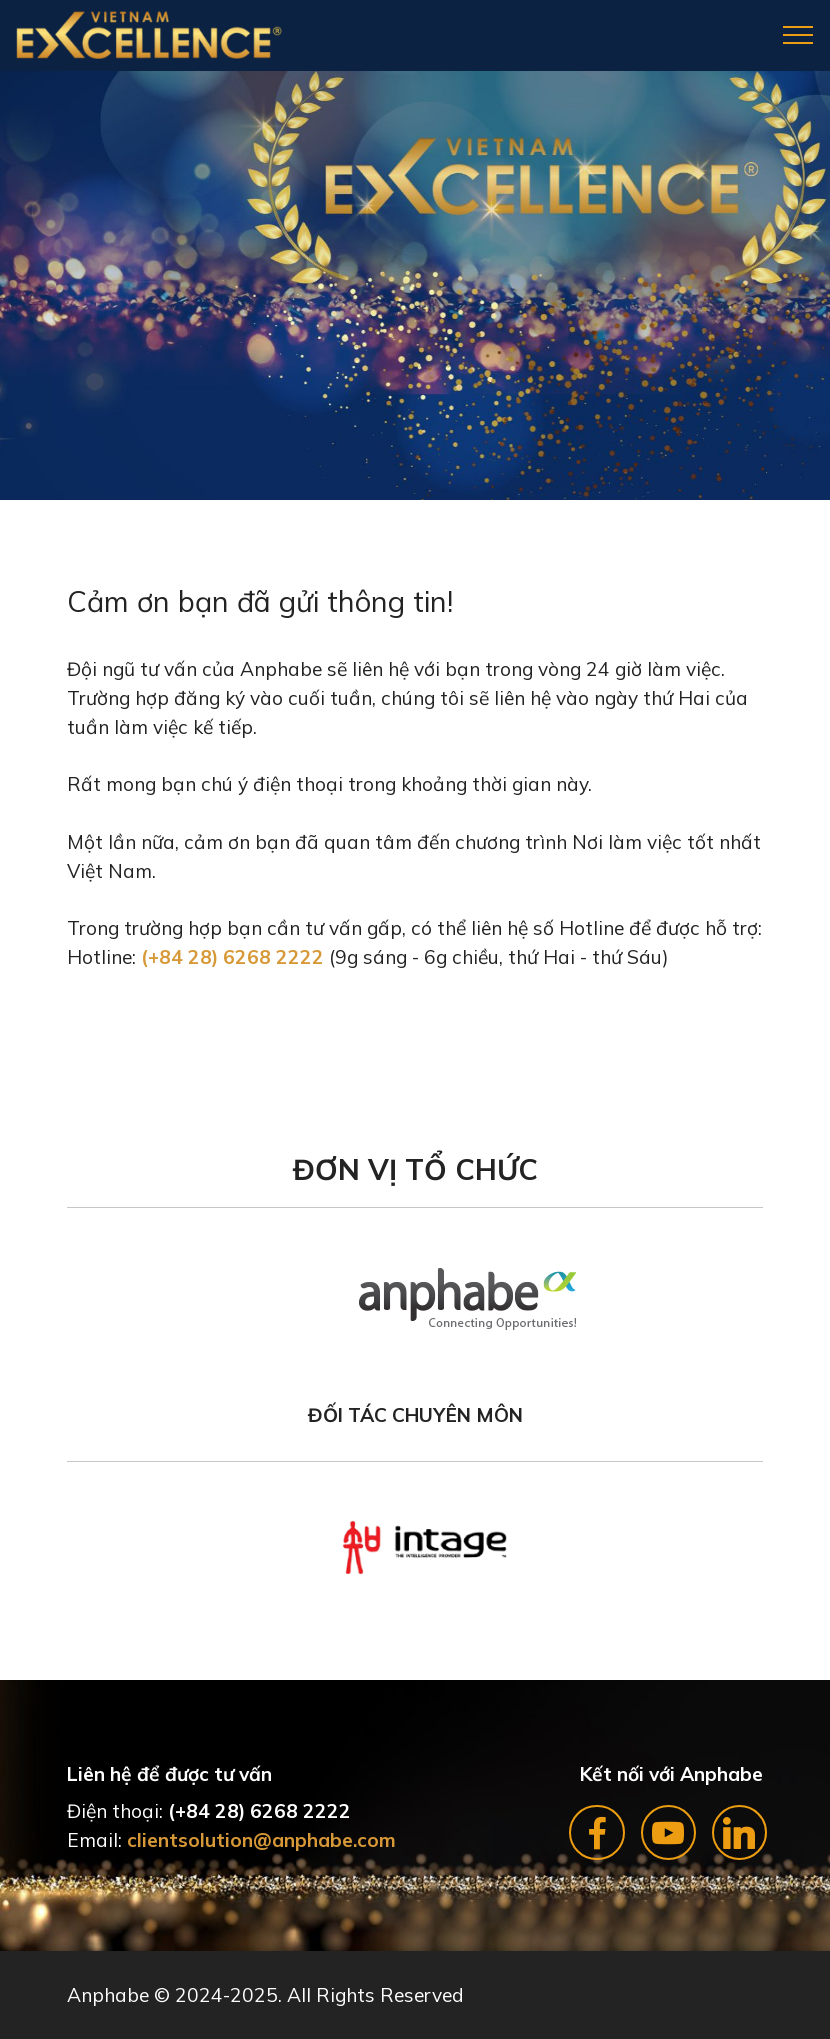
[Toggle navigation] (798, 35)
